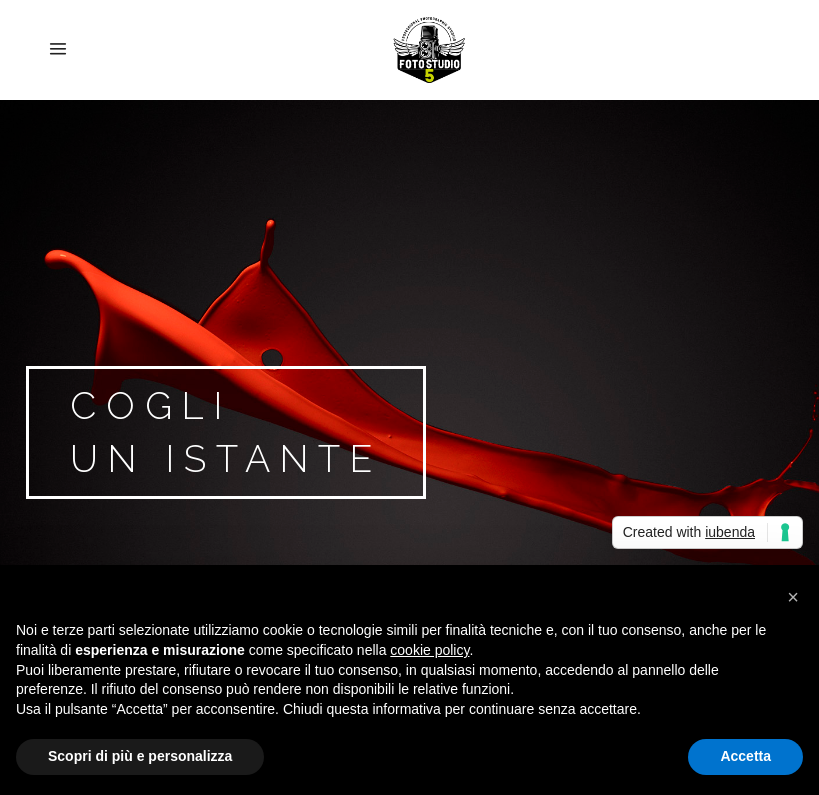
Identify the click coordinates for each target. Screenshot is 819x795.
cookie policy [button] (429, 650)
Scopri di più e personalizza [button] (140, 756)
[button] (793, 597)
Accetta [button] (745, 756)
